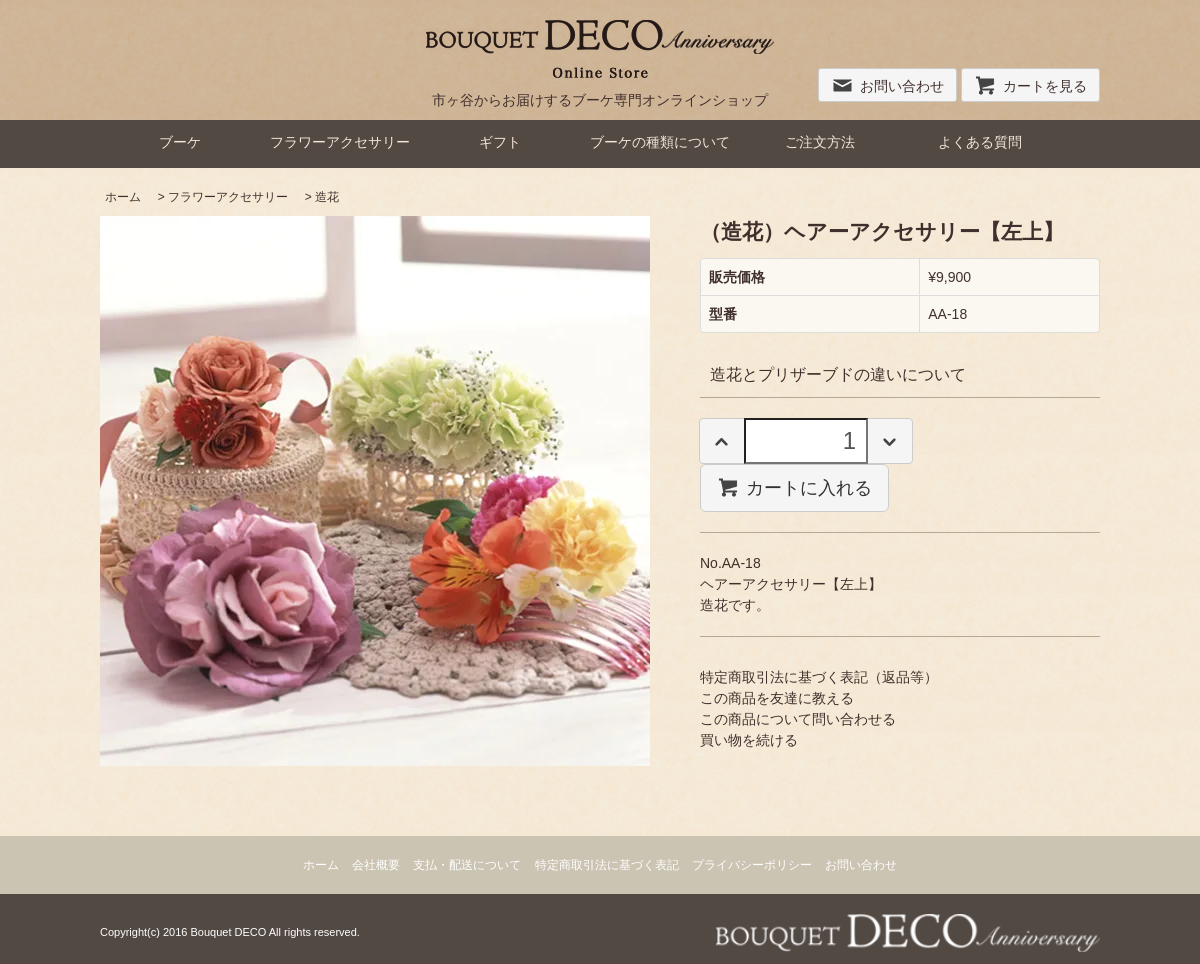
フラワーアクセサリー (340, 142)
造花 (327, 197)
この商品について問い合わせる (798, 719)
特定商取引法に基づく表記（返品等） (819, 677)
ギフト (500, 142)
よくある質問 (980, 142)
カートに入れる (794, 487)
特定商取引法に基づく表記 (607, 865)
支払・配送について (467, 865)
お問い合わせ (887, 86)
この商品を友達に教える (777, 698)
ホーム (123, 197)
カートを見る (1030, 86)
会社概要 (376, 865)
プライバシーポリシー (752, 865)
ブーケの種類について (660, 142)
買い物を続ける (749, 740)
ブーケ (180, 142)
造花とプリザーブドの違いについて (838, 374)
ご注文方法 (820, 142)
